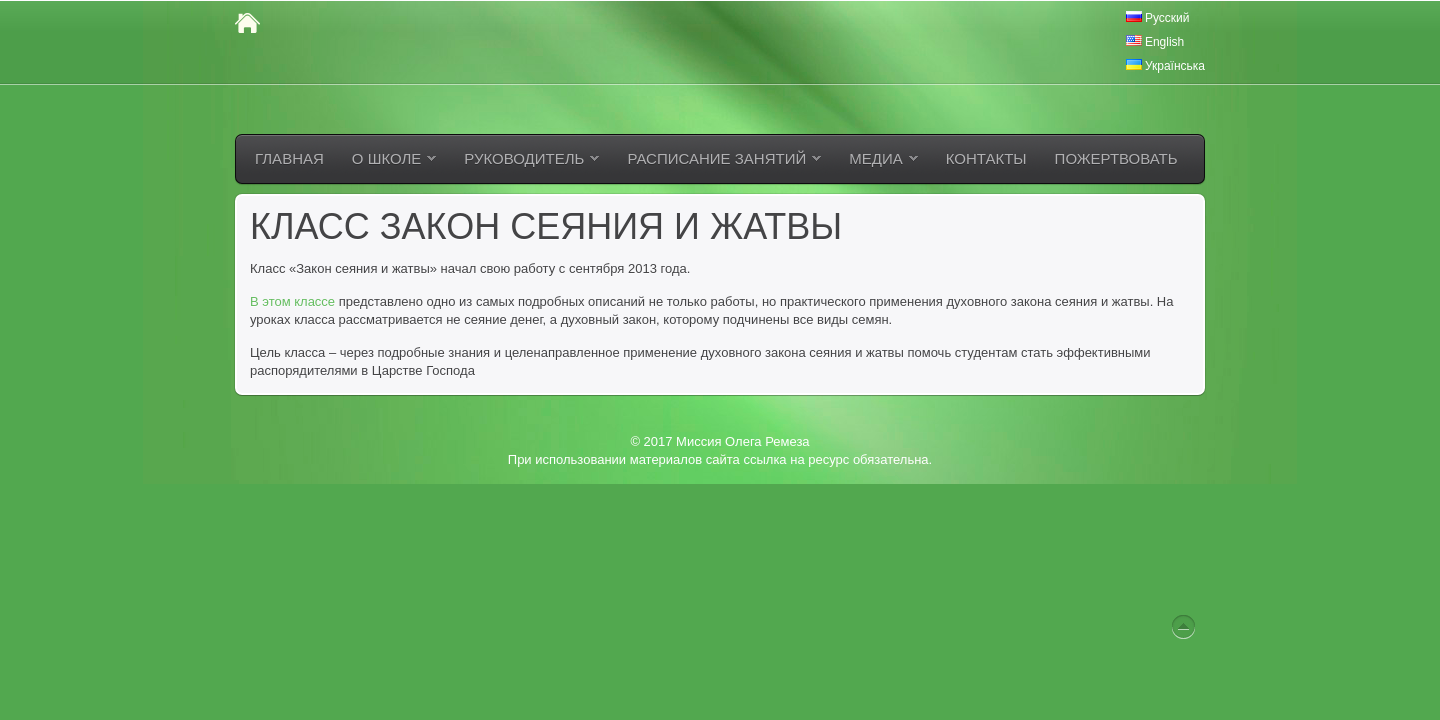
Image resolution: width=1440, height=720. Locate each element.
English (1155, 42)
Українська (1165, 66)
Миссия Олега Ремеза (743, 441)
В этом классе (292, 301)
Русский (1158, 18)
